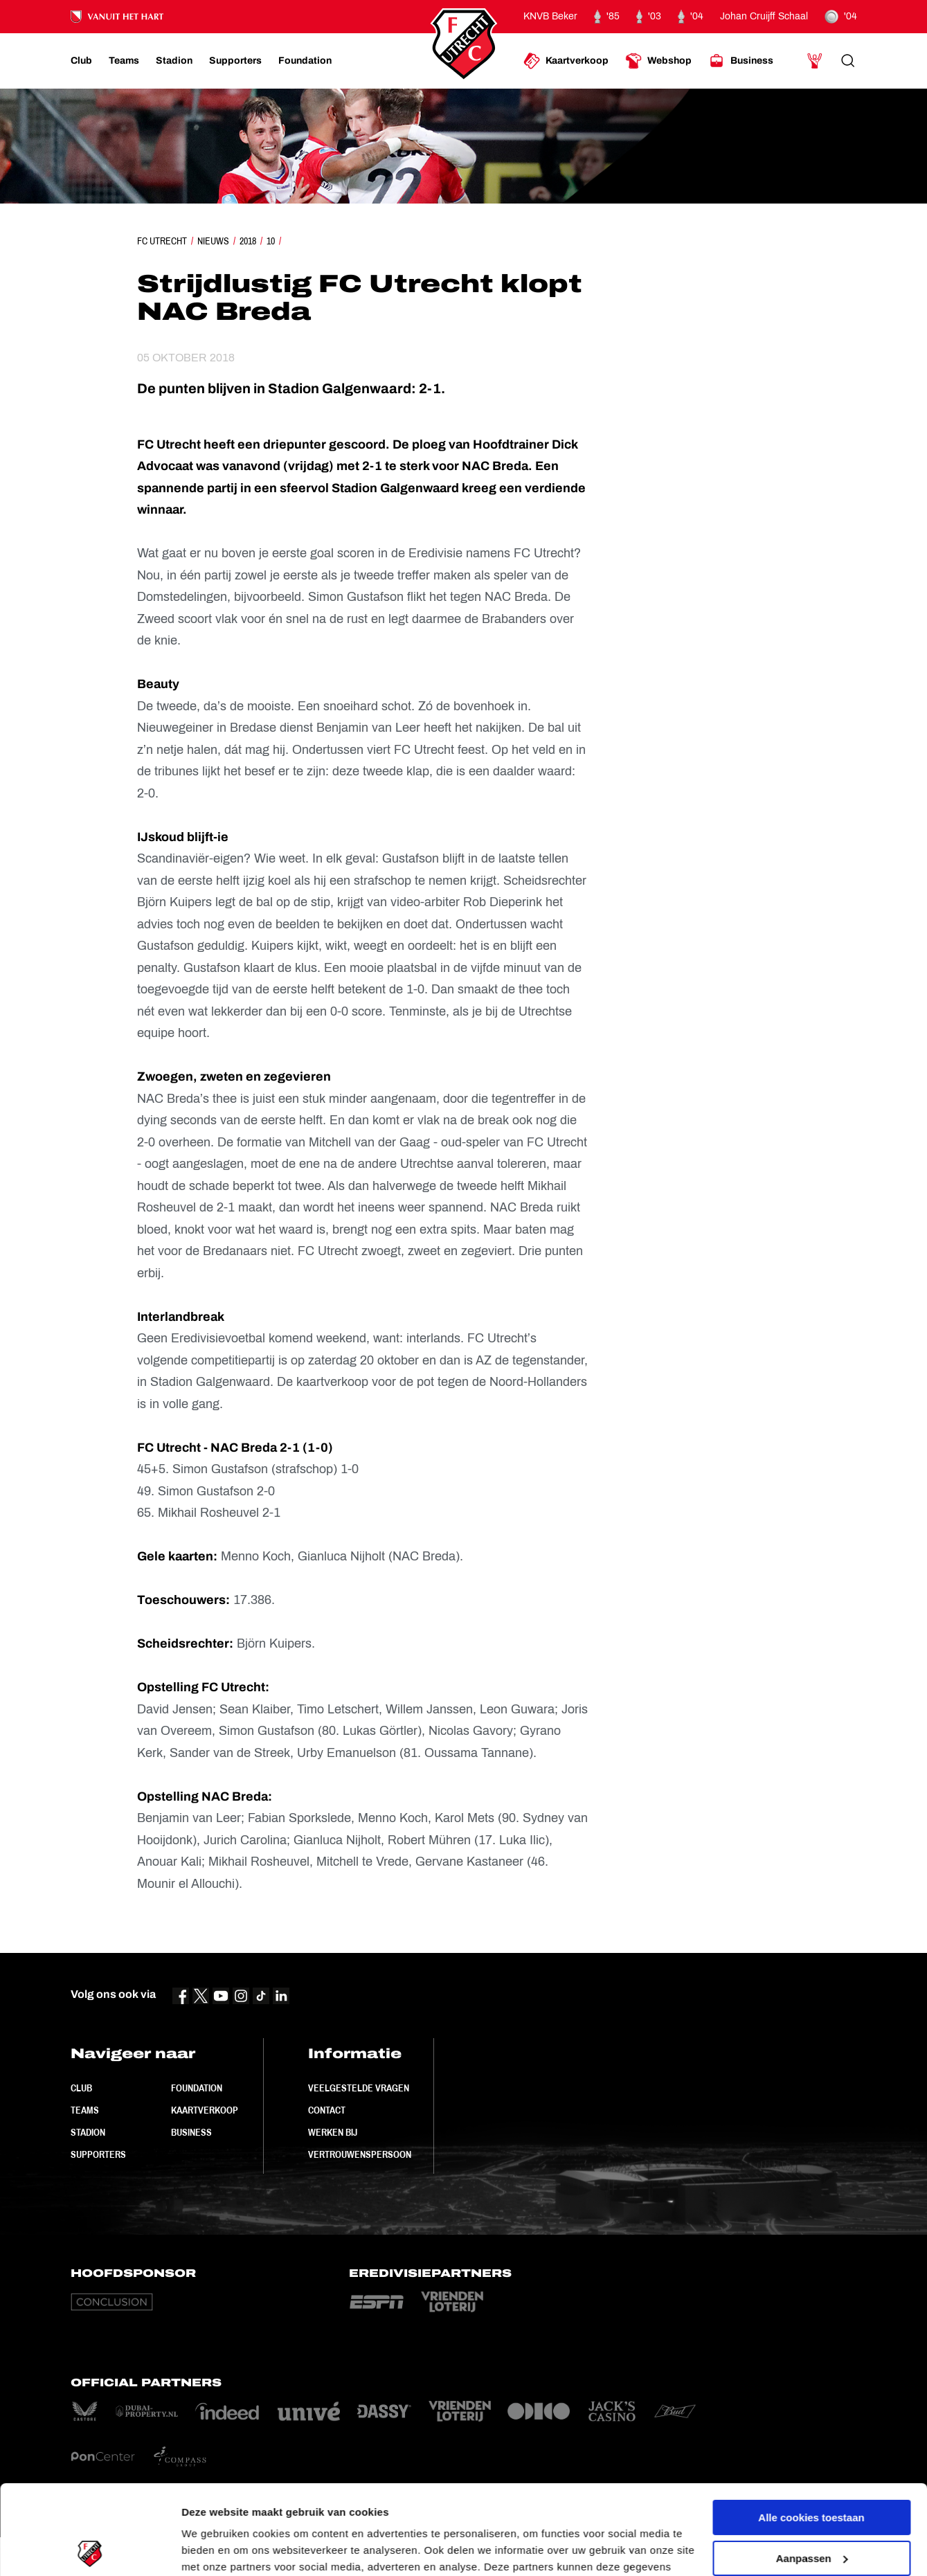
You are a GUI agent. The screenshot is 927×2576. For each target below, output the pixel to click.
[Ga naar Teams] (124, 61)
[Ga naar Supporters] (235, 61)
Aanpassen (812, 2468)
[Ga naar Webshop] (658, 61)
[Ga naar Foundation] (305, 61)
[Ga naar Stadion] (174, 61)
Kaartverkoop (204, 2110)
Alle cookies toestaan (811, 2428)
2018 (248, 241)
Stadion (88, 2132)
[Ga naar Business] (740, 61)
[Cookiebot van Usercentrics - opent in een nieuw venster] (89, 2549)
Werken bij (332, 2132)
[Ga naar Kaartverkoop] (566, 61)
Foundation (196, 2088)
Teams (85, 2110)
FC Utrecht (162, 241)
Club (81, 2088)
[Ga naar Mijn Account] (815, 61)
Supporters (98, 2154)
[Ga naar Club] (81, 61)
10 (271, 241)
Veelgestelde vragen (358, 2088)
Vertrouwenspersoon (359, 2154)
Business (191, 2132)
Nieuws (213, 241)
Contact (326, 2110)
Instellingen (210, 2549)
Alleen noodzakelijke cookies (811, 2509)
